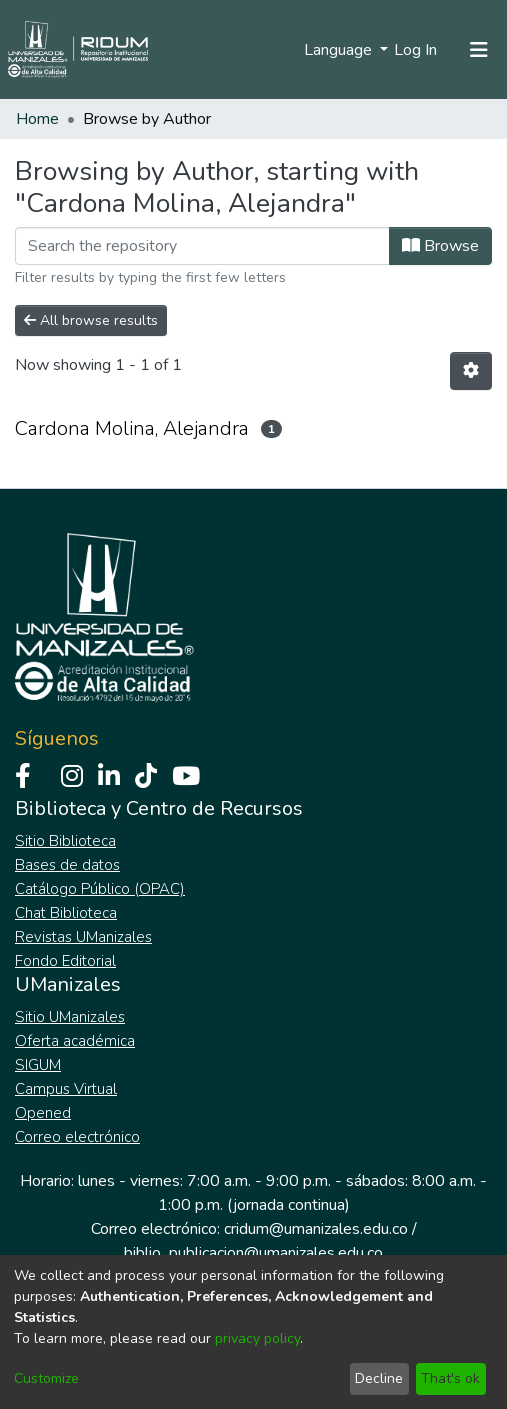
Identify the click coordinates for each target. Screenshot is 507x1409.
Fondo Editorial (65, 961)
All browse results (91, 320)
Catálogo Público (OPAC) (100, 889)
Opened (43, 1113)
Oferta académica (75, 1041)
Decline (379, 1378)
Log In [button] (416, 50)
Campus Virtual (66, 1089)
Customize (46, 1378)
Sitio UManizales (70, 1017)
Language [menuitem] (340, 50)
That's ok (450, 1378)
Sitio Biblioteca (65, 841)
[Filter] (202, 246)
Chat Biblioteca (66, 913)
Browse (440, 246)
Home (37, 119)
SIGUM (38, 1065)
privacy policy (257, 1338)
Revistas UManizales (83, 937)
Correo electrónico (77, 1137)
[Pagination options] (471, 371)
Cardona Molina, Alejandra (132, 428)
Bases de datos (67, 865)
